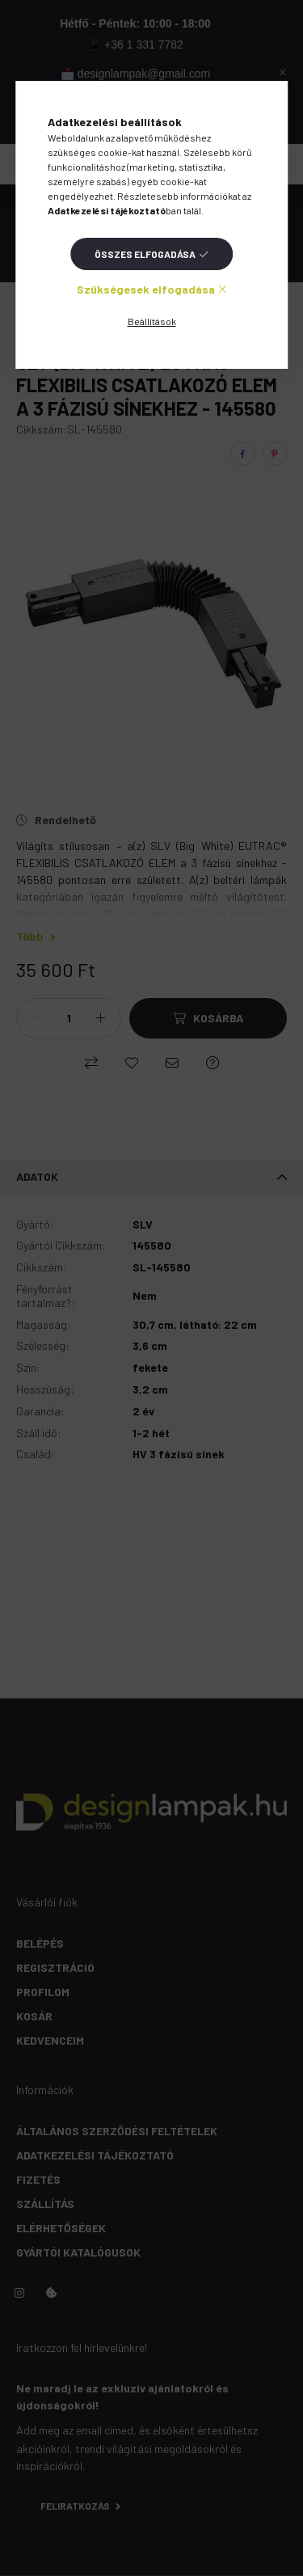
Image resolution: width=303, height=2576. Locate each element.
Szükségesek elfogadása (146, 289)
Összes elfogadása (145, 254)
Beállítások (152, 321)
